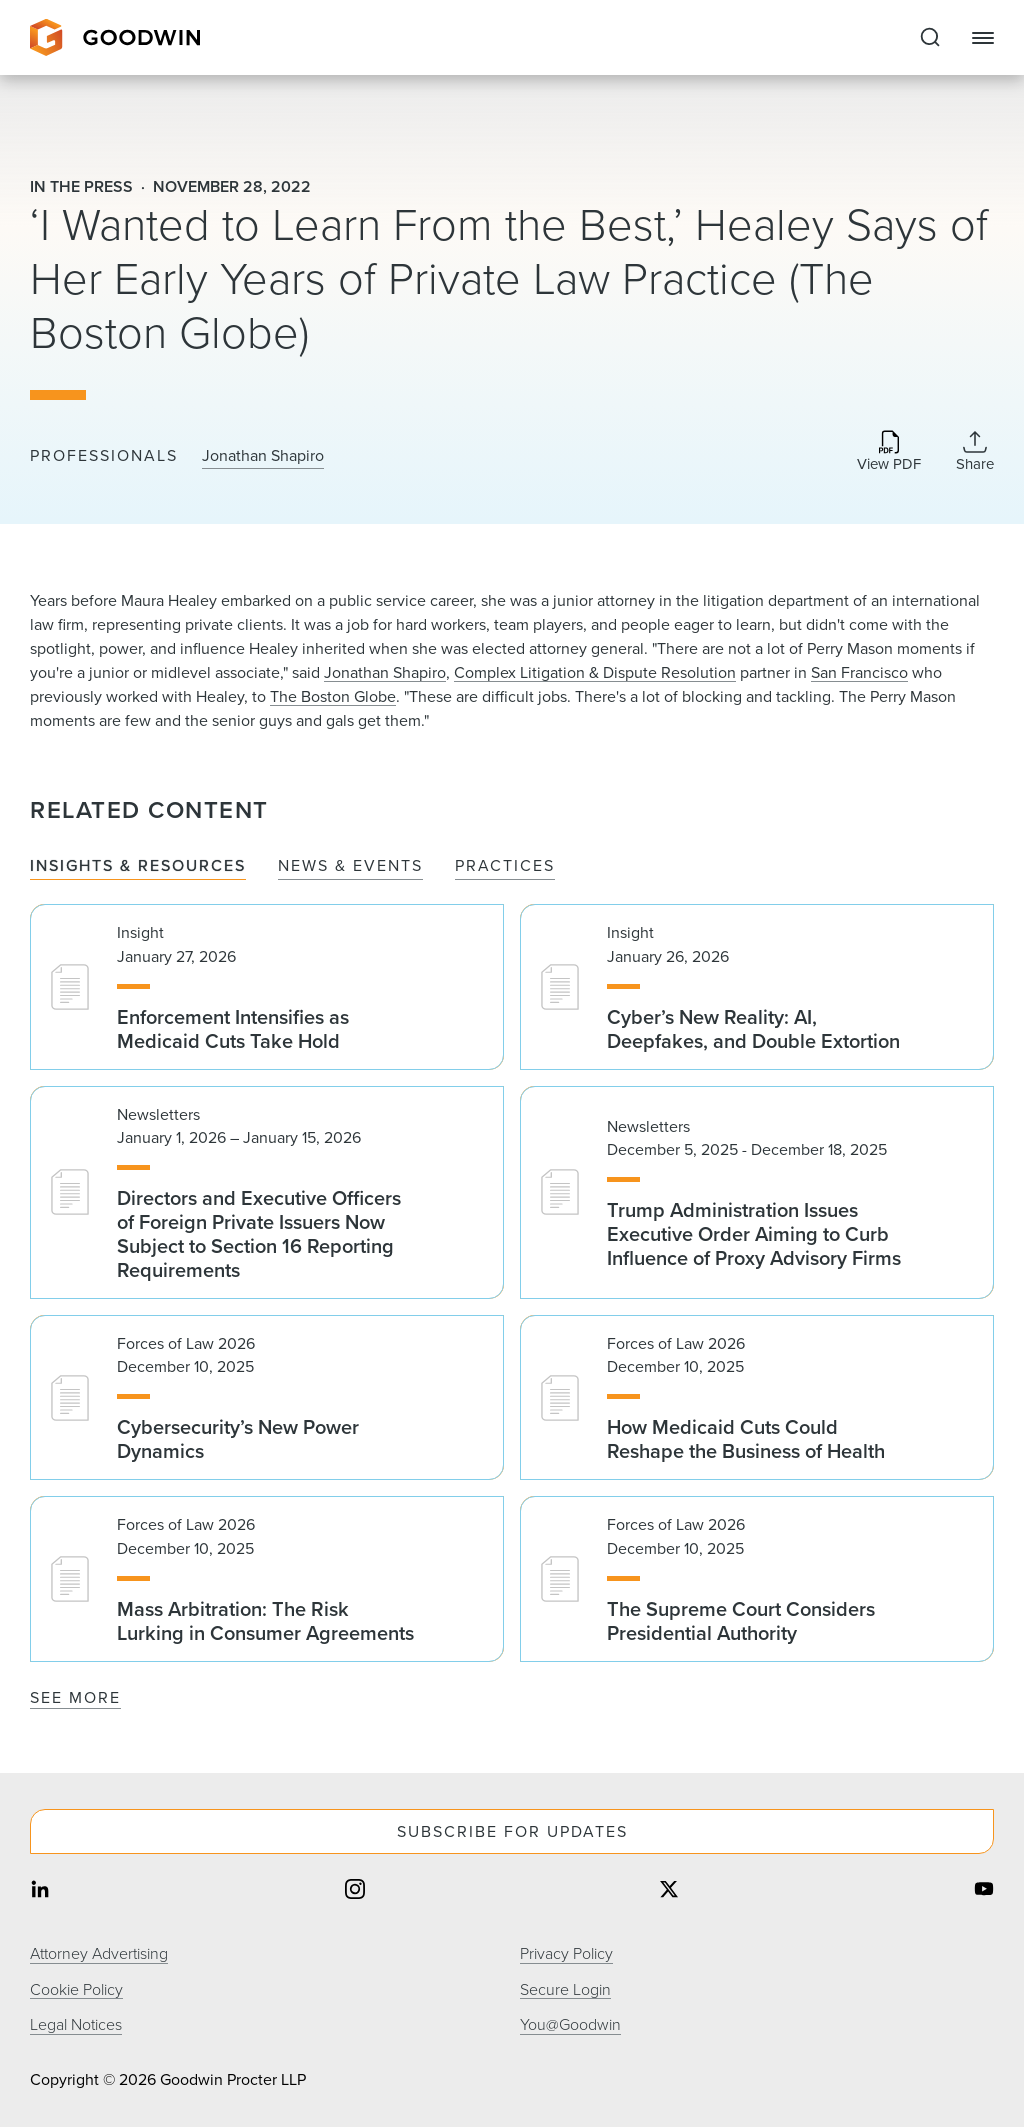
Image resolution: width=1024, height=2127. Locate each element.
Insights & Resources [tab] (138, 866)
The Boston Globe (333, 696)
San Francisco (859, 672)
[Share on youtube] (984, 1891)
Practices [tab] (505, 866)
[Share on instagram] (355, 1891)
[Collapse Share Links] (975, 451)
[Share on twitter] (669, 1891)
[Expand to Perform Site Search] (930, 38)
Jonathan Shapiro (263, 456)
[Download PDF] (889, 452)
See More (75, 1697)
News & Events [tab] (350, 866)
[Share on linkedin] (40, 1891)
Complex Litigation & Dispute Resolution (595, 672)
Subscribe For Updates (512, 1831)
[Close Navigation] (983, 38)
